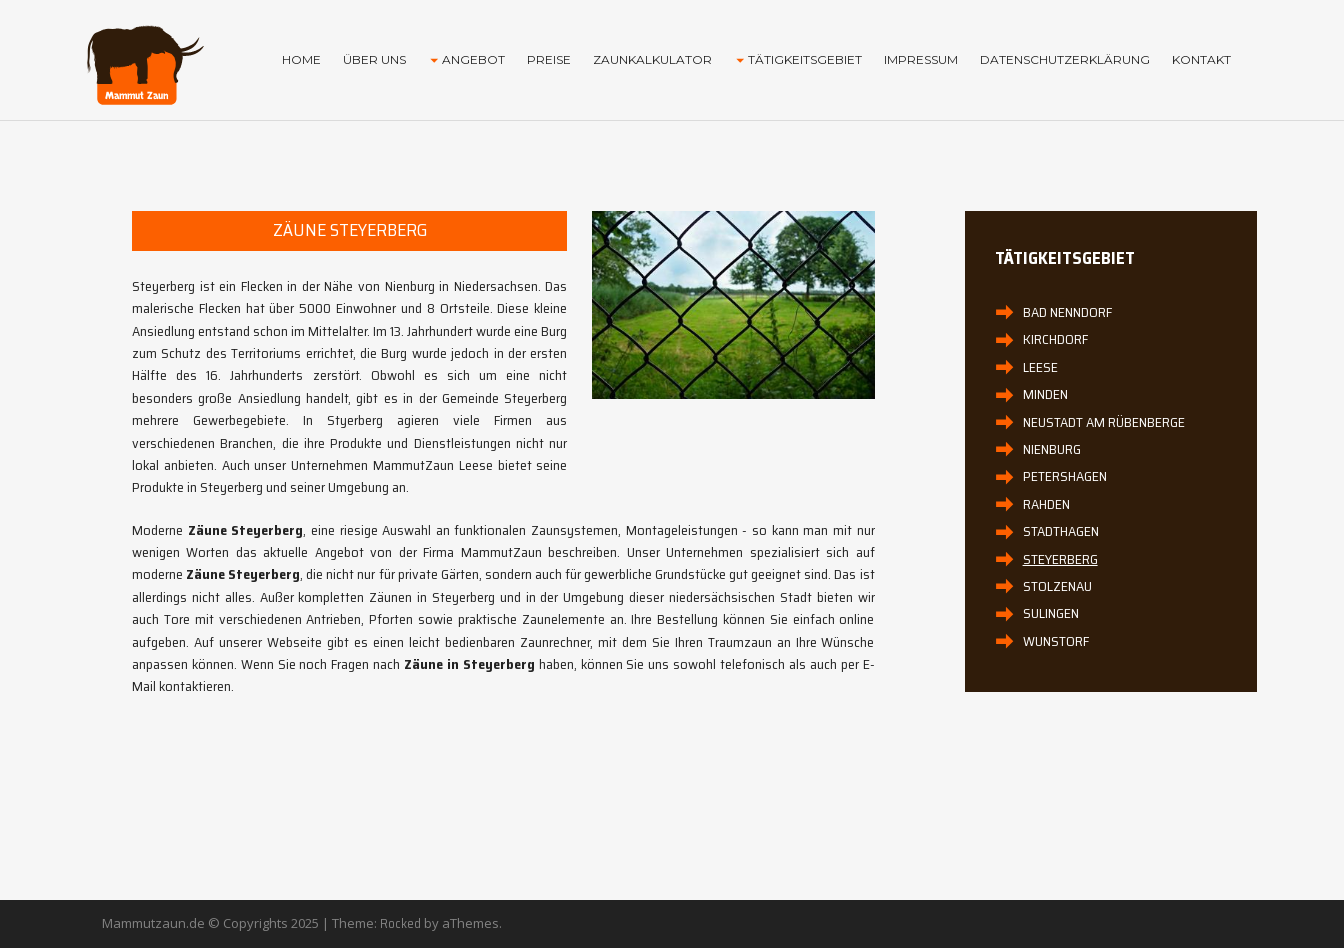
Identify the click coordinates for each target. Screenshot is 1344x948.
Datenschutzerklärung (1065, 59)
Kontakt (1201, 59)
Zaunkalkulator (652, 59)
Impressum (921, 59)
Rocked (400, 923)
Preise (549, 59)
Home (301, 59)
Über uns (374, 59)
